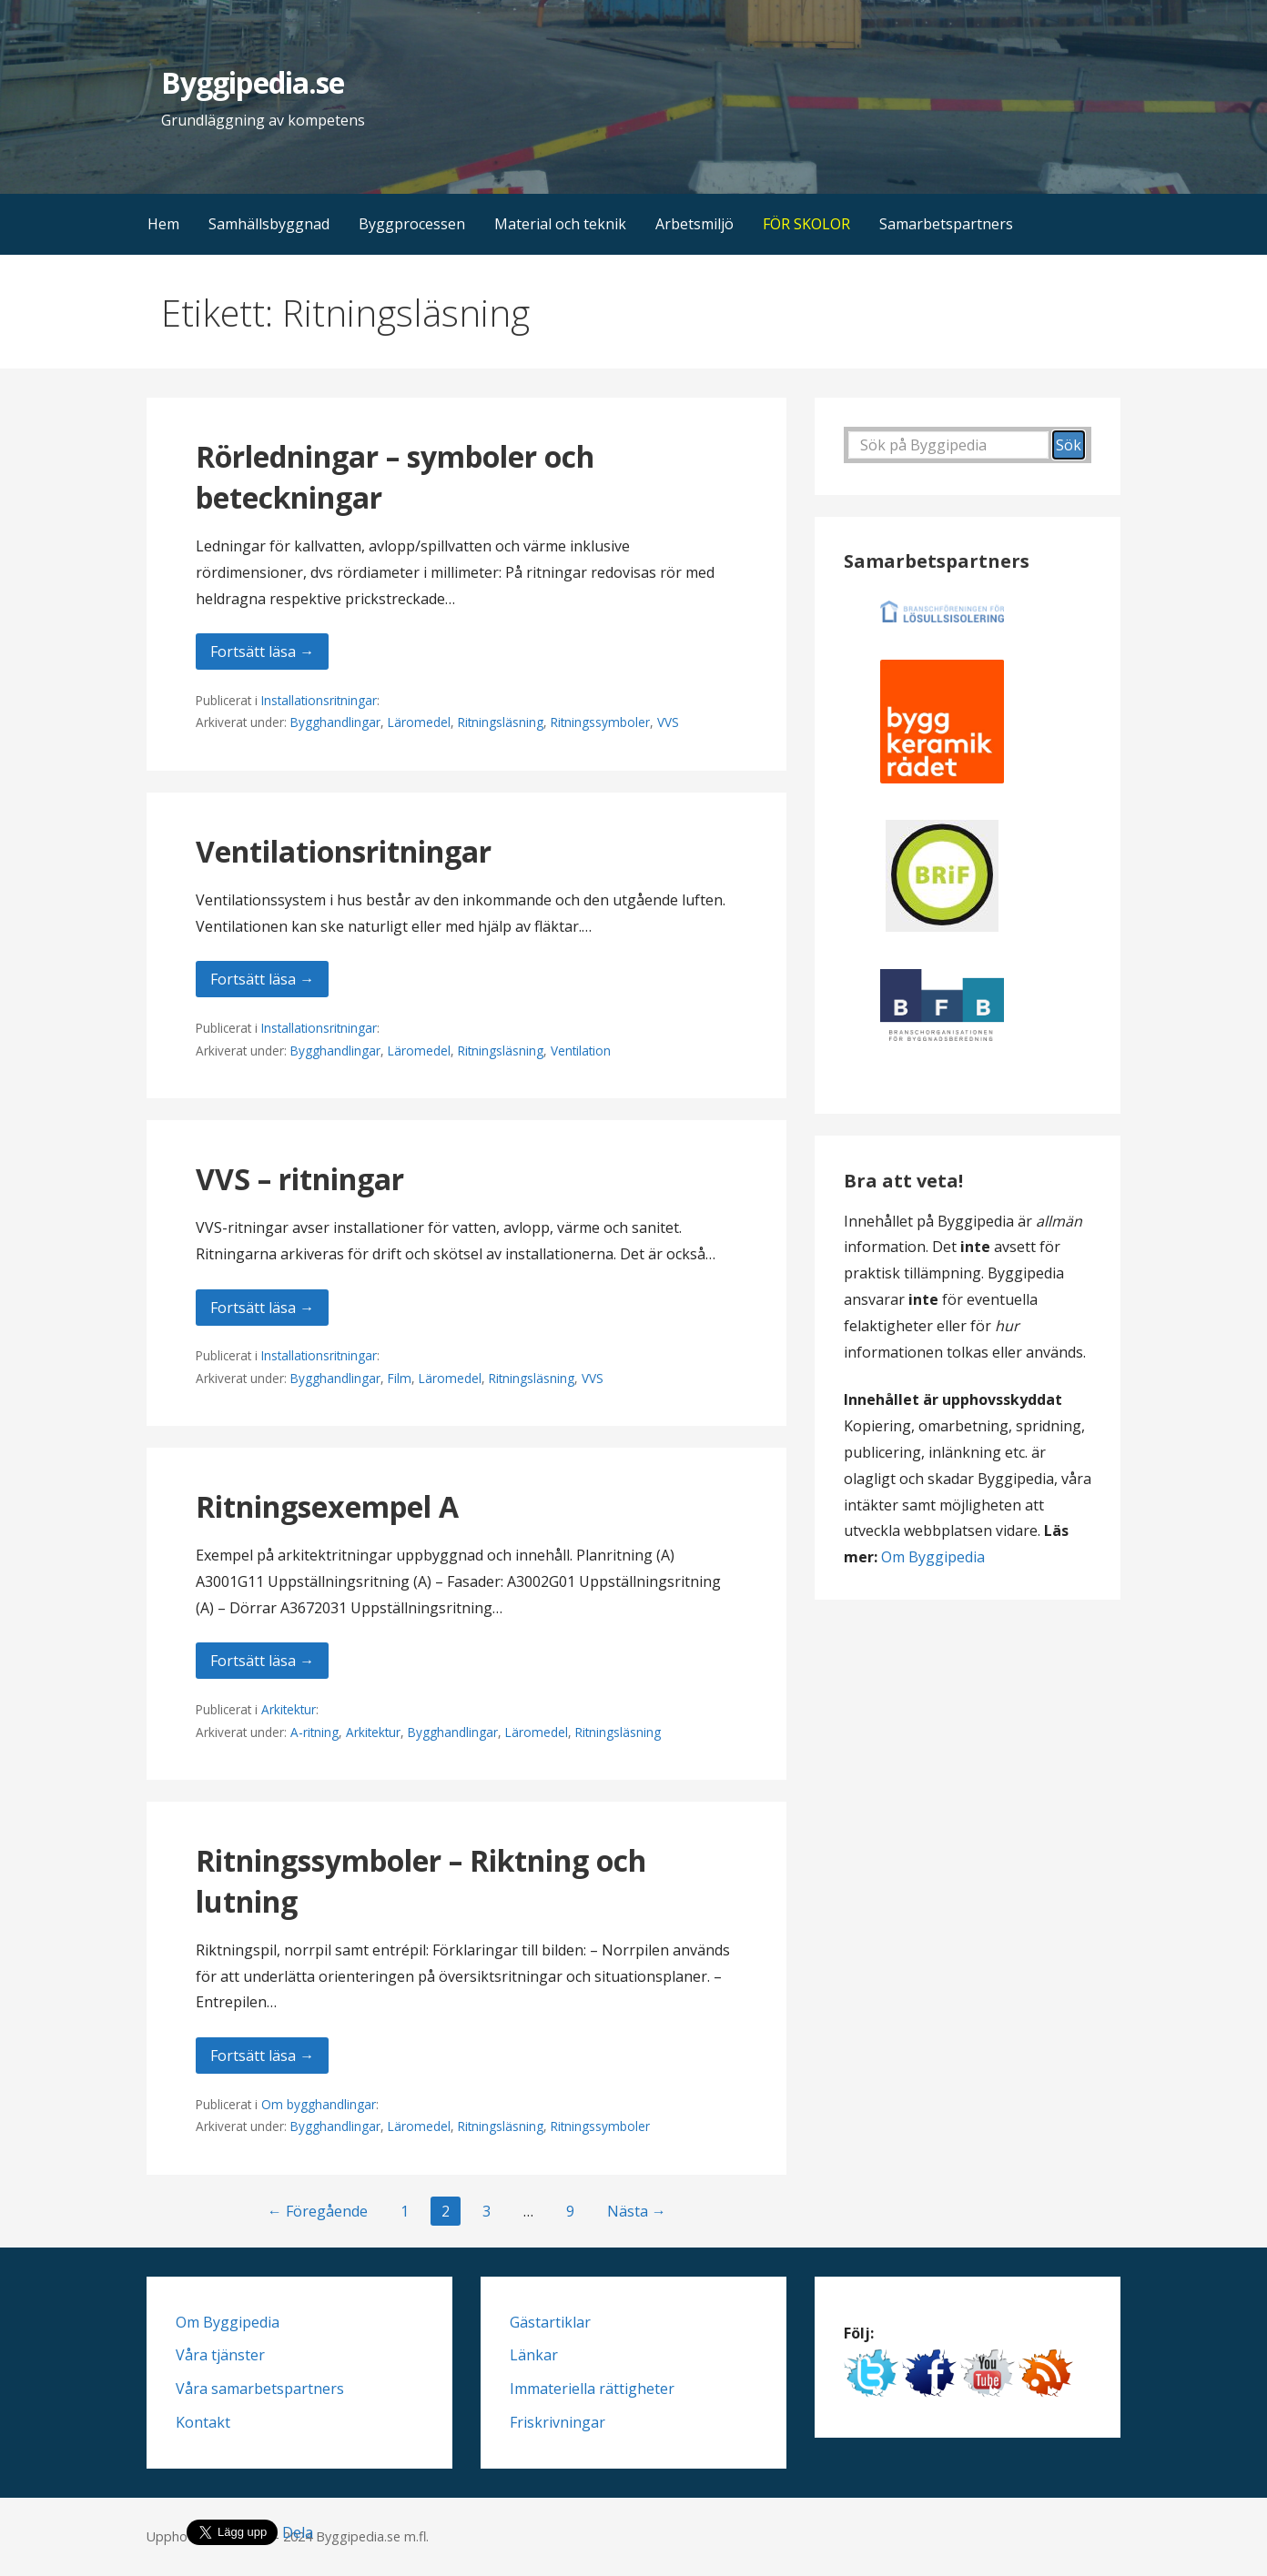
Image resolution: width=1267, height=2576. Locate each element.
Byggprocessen (412, 224)
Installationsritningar (319, 700)
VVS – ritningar (300, 1178)
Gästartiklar (550, 2322)
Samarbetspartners (946, 224)
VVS (668, 722)
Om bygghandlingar (318, 2104)
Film (399, 1378)
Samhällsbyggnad (268, 224)
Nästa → (636, 2211)
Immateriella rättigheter (592, 2389)
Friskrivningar (557, 2422)
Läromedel (419, 722)
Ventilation (581, 1050)
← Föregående (318, 2211)
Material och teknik (560, 224)
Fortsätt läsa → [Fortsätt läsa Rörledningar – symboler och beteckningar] (262, 651)
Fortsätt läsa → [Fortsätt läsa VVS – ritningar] (262, 1308)
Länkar (534, 2355)
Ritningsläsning (500, 722)
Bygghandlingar (335, 722)
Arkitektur (288, 1709)
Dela (297, 2532)
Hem (163, 224)
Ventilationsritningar (344, 851)
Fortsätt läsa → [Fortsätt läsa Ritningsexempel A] (262, 1661)
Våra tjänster (220, 2355)
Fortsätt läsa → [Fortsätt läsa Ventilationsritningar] (262, 979)
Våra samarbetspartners (260, 2389)
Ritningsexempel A (327, 1506)
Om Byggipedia (933, 1557)
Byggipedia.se (252, 82)
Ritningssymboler (600, 722)
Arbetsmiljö (694, 224)
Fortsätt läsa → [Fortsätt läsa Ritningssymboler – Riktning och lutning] (262, 2056)
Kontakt (203, 2422)
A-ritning (314, 1732)
